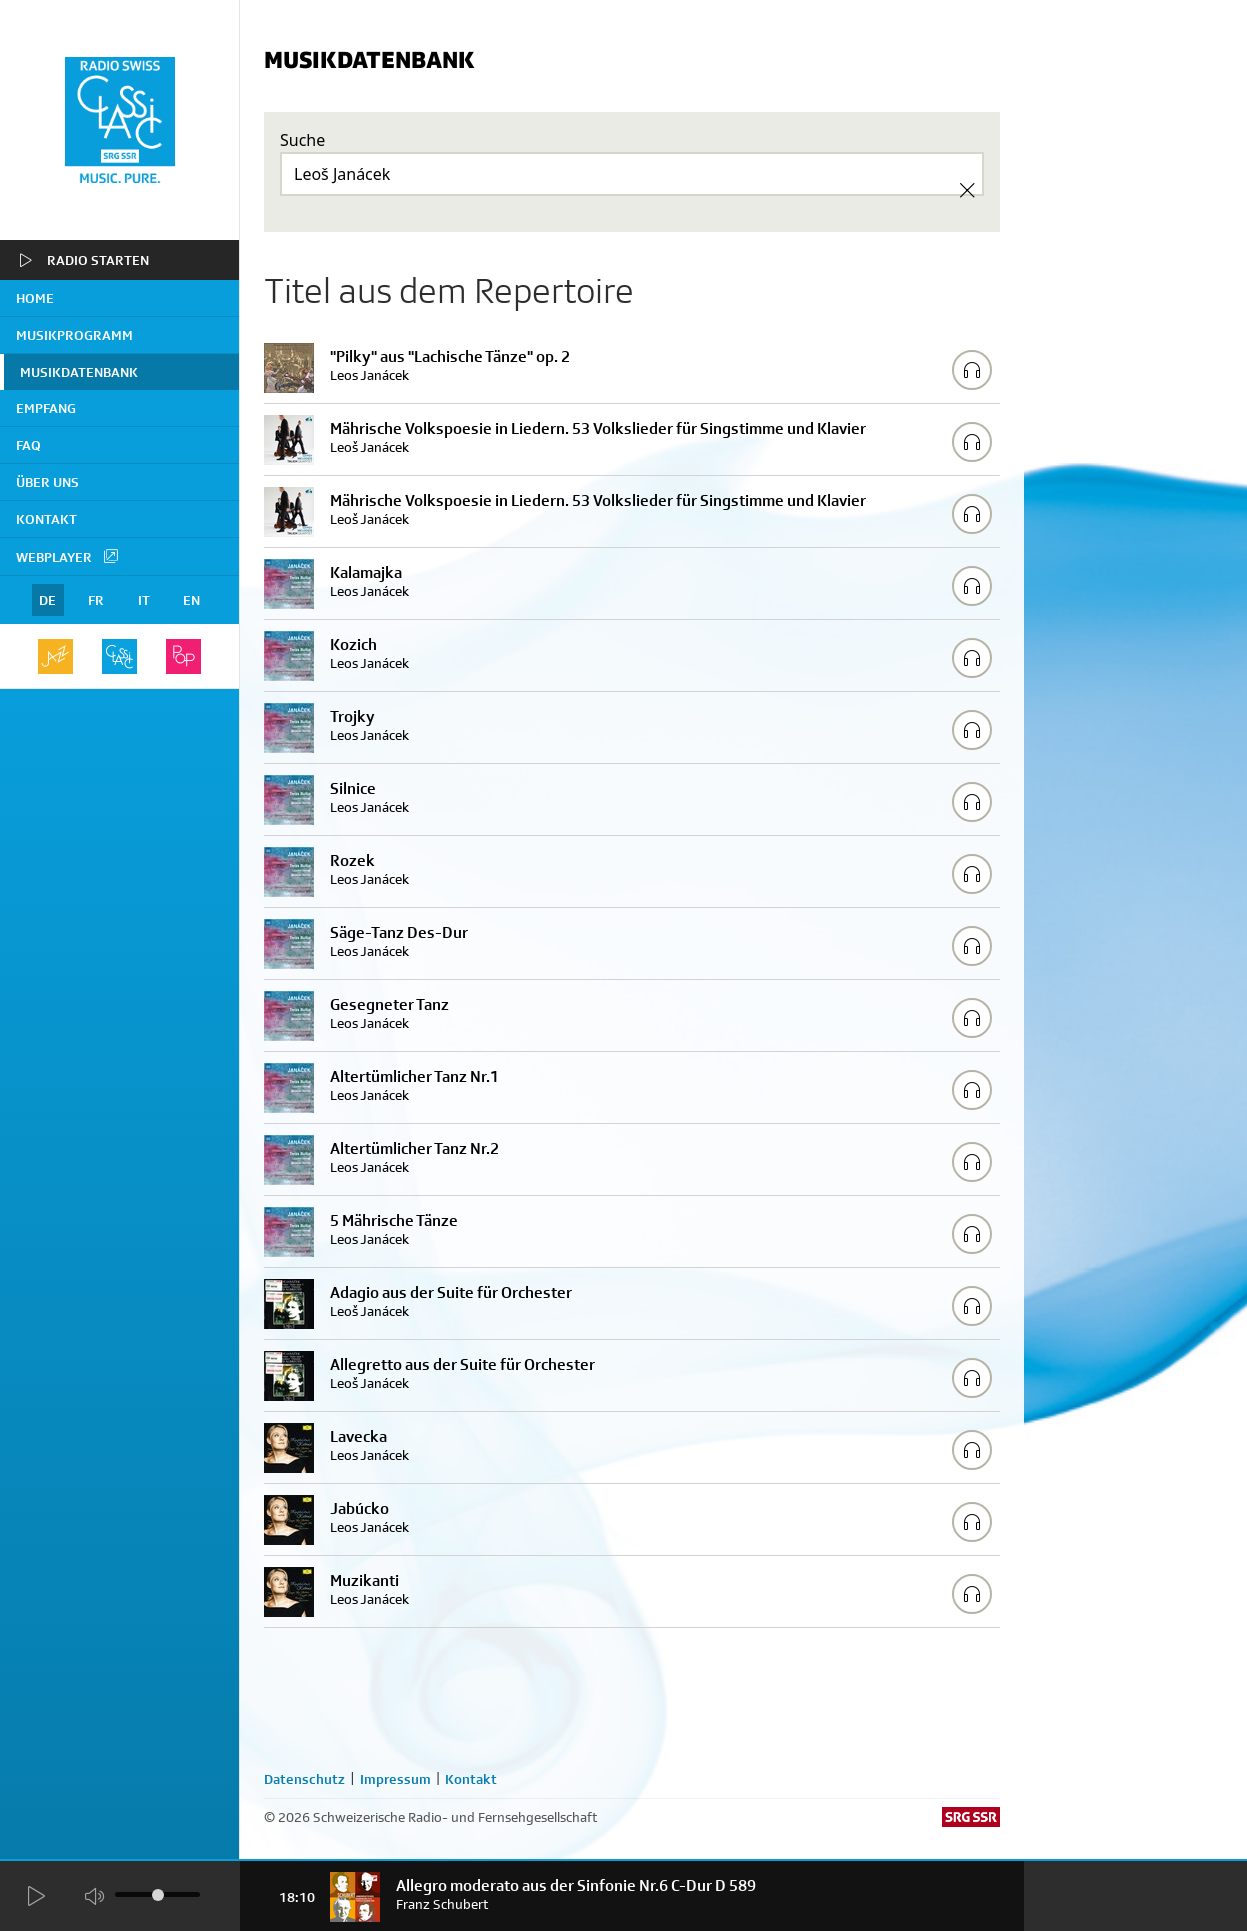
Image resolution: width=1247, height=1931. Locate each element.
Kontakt (46, 519)
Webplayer (68, 556)
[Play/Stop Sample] (972, 370)
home (35, 298)
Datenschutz (304, 1779)
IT (144, 600)
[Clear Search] (967, 190)
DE (47, 600)
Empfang (46, 408)
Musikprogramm (74, 335)
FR (96, 600)
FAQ (28, 445)
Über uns (47, 482)
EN (191, 600)
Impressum (395, 1779)
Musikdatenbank (79, 372)
